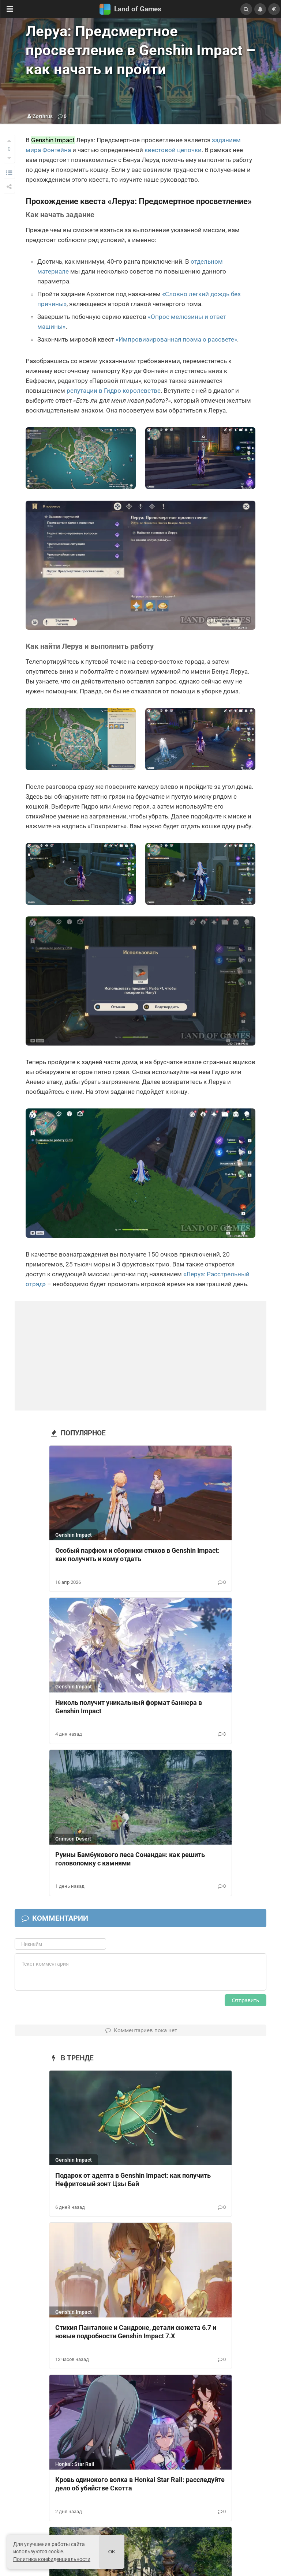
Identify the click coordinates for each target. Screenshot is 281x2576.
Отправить (245, 2000)
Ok (111, 2551)
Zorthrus (43, 116)
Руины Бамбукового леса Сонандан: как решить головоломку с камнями (130, 1859)
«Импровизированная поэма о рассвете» (176, 339)
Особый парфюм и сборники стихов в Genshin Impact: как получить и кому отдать (137, 1555)
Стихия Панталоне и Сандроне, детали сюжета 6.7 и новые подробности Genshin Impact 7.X (135, 2332)
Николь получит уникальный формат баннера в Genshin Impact (128, 1707)
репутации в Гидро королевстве (114, 390)
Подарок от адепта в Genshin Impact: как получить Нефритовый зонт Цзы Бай (133, 2180)
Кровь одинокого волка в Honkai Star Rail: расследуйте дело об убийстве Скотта (140, 2484)
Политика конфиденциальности (51, 2559)
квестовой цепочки (173, 150)
